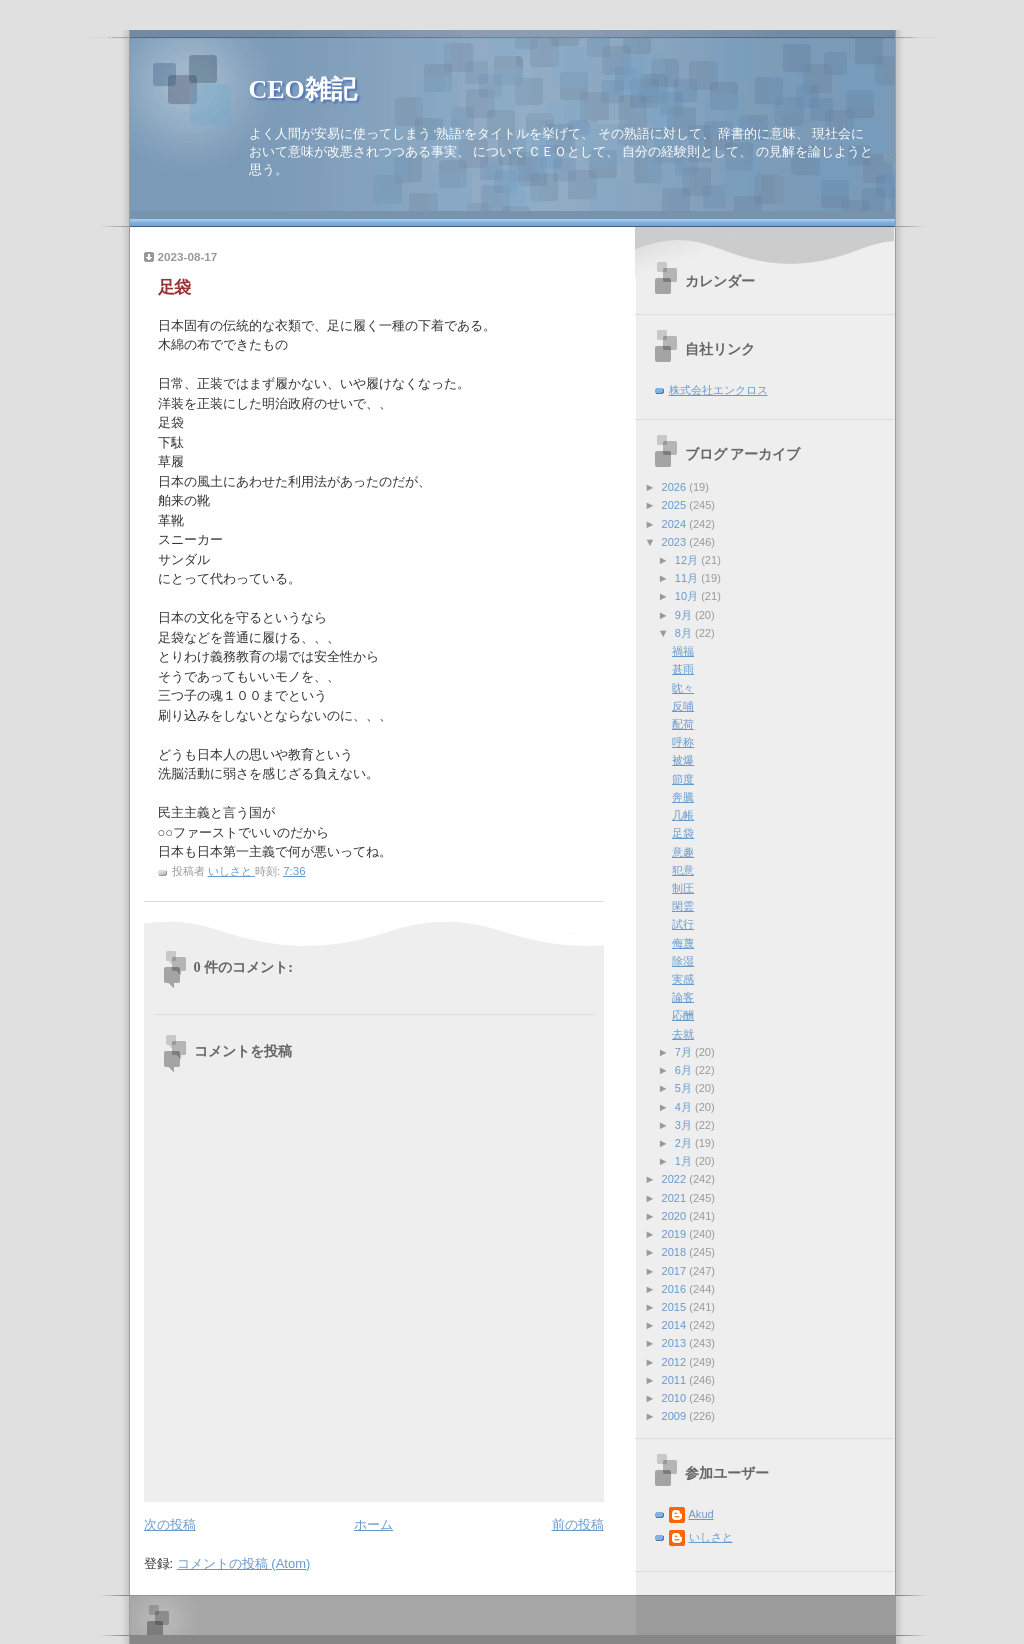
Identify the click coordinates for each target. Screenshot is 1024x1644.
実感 (683, 979)
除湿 (683, 961)
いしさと (711, 1537)
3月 (685, 1125)
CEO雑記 (303, 89)
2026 (676, 487)
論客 (683, 997)
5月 (685, 1088)
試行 (683, 924)
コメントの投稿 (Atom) (244, 1563)
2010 (676, 1398)
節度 (683, 779)
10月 (688, 596)
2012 (676, 1362)
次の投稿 (170, 1524)
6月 (685, 1070)
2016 (676, 1289)
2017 (676, 1271)
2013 (676, 1343)
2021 (676, 1198)
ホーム (373, 1524)
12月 (688, 560)
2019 (676, 1234)
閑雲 (683, 906)
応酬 (683, 1015)
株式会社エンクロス (718, 390)
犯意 (683, 870)
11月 (688, 578)
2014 (676, 1325)
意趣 (683, 852)
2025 (676, 505)
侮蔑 (683, 943)
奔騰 (683, 797)
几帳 (683, 815)
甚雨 (683, 669)
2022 (676, 1179)
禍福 (683, 651)
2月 (685, 1143)
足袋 (683, 833)
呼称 (683, 742)
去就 (683, 1034)
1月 (685, 1161)
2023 (676, 542)
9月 (685, 615)
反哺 (683, 706)
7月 (685, 1052)
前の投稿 (578, 1524)
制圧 (683, 888)
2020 (676, 1216)
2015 (676, 1307)
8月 (685, 633)
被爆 (683, 760)
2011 (676, 1380)
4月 (685, 1107)
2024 (676, 524)
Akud (701, 1514)
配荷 (683, 724)
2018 (676, 1252)
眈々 (683, 688)
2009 (676, 1416)
